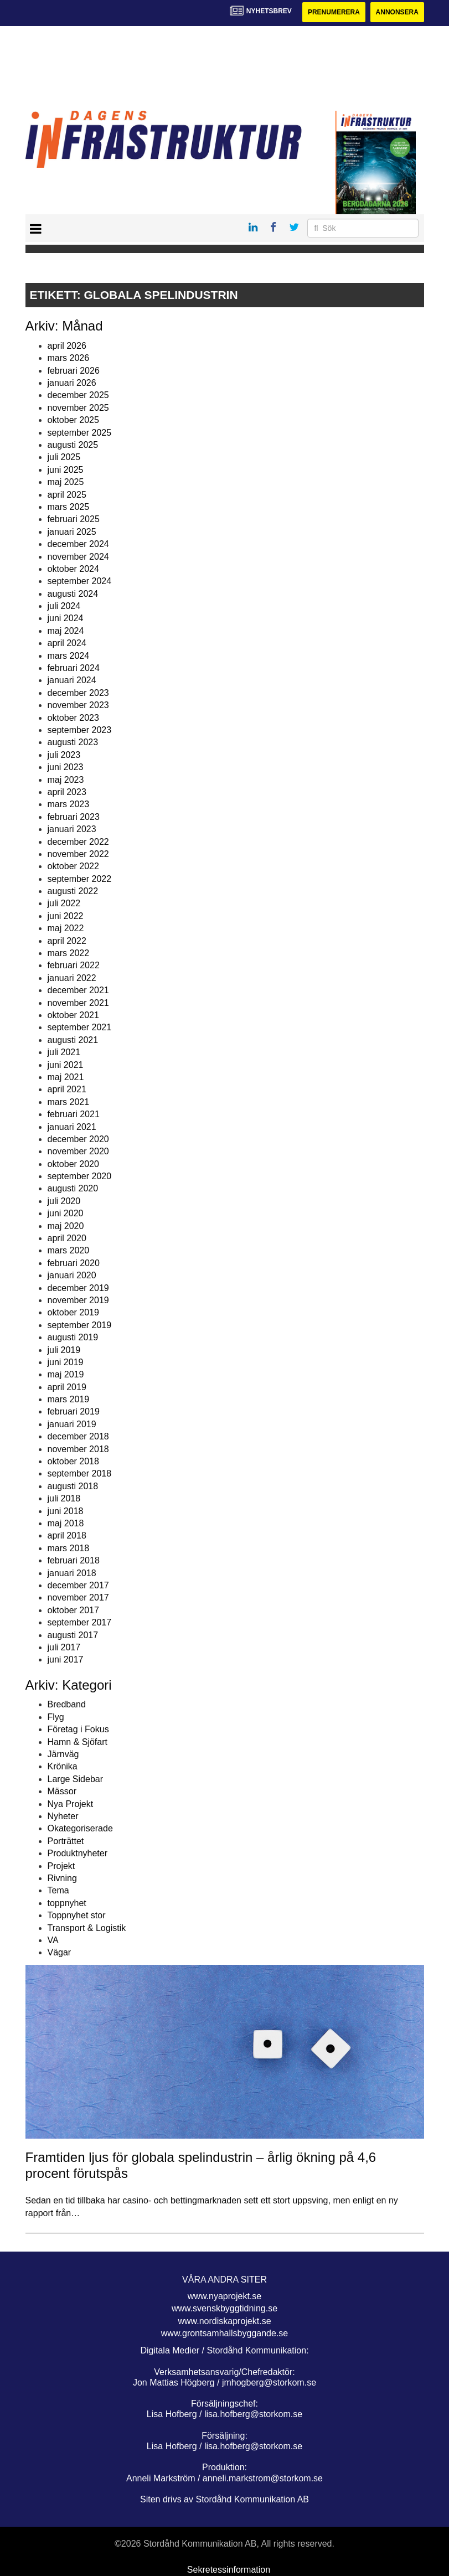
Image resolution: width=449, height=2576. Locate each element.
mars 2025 (69, 507)
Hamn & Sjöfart (77, 1742)
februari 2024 (74, 668)
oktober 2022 (73, 866)
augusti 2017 (73, 1635)
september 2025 (80, 432)
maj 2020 (66, 1226)
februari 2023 (74, 817)
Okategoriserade (80, 1828)
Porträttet (66, 1841)
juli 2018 (64, 1498)
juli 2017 (64, 1647)
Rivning (62, 1878)
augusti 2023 (73, 742)
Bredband (67, 1704)
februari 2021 (74, 1114)
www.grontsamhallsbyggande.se (224, 2333)
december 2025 (78, 395)
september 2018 (80, 1473)
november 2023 (78, 705)
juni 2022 (66, 916)
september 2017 (80, 1622)
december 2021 (78, 990)
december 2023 (78, 693)
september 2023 (80, 730)
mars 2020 (69, 1250)
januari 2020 (72, 1275)
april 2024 (67, 643)
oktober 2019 (73, 1312)
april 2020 (67, 1238)
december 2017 (78, 1585)
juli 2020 (64, 1201)
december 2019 (78, 1288)
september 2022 (80, 879)
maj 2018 (66, 1523)
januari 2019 (72, 1424)
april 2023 (67, 792)
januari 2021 (72, 1127)
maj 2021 (66, 1077)
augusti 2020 (73, 1188)
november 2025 (78, 407)
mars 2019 (69, 1399)
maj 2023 (66, 779)
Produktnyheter (78, 1853)
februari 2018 (74, 1560)
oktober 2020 (73, 1164)
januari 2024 (72, 680)
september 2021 (80, 1027)
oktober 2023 (73, 717)
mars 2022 (69, 953)
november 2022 (78, 854)
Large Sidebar (76, 1779)
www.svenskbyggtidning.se (224, 2308)
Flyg (56, 1717)
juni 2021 (66, 1065)
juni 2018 (66, 1511)
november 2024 (78, 556)
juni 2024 (66, 618)
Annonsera (397, 12)
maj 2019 (66, 1374)
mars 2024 (69, 655)
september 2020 (80, 1176)
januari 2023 (72, 829)
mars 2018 (69, 1548)
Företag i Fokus (78, 1729)
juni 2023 (66, 767)
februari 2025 (74, 519)
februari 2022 (74, 965)
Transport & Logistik (87, 1928)
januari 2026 (72, 383)
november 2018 (78, 1449)
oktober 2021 (73, 1015)
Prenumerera (334, 12)
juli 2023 (64, 755)
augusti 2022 (73, 891)
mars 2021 (69, 1102)
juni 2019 (66, 1362)
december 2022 (78, 841)
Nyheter (63, 1816)
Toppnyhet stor (77, 1915)
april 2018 (67, 1535)
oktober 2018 (73, 1461)
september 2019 (80, 1325)
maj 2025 (66, 482)
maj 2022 (66, 928)
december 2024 (78, 544)
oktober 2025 (73, 420)
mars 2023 (69, 804)
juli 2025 (64, 457)
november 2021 (78, 1003)
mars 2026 (69, 358)
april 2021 (67, 1089)
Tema (58, 1890)
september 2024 (80, 581)
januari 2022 (72, 978)
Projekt (61, 1866)
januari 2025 (72, 531)
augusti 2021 (73, 1040)
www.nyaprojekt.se (224, 2296)
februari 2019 (74, 1411)
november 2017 (78, 1597)
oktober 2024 (73, 569)
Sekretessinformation (228, 2569)
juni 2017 (66, 1659)
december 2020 (78, 1139)
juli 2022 (64, 903)
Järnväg (63, 1754)
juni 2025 (66, 469)
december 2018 (78, 1436)
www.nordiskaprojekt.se (224, 2321)
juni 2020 (66, 1213)
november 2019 (78, 1300)
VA (53, 1940)
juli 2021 (64, 1052)
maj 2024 (66, 631)
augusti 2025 (73, 445)
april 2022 (67, 941)
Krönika (63, 1766)
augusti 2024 (73, 593)
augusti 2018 (73, 1486)
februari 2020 (74, 1263)
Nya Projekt (71, 1804)
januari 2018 (72, 1573)
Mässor (62, 1791)
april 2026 (67, 345)
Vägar (59, 1952)
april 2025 (67, 494)
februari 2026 (74, 370)
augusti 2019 (73, 1337)
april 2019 (67, 1387)
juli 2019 (64, 1350)
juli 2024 (64, 606)
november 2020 (78, 1151)
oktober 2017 (73, 1610)
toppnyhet (67, 1903)
